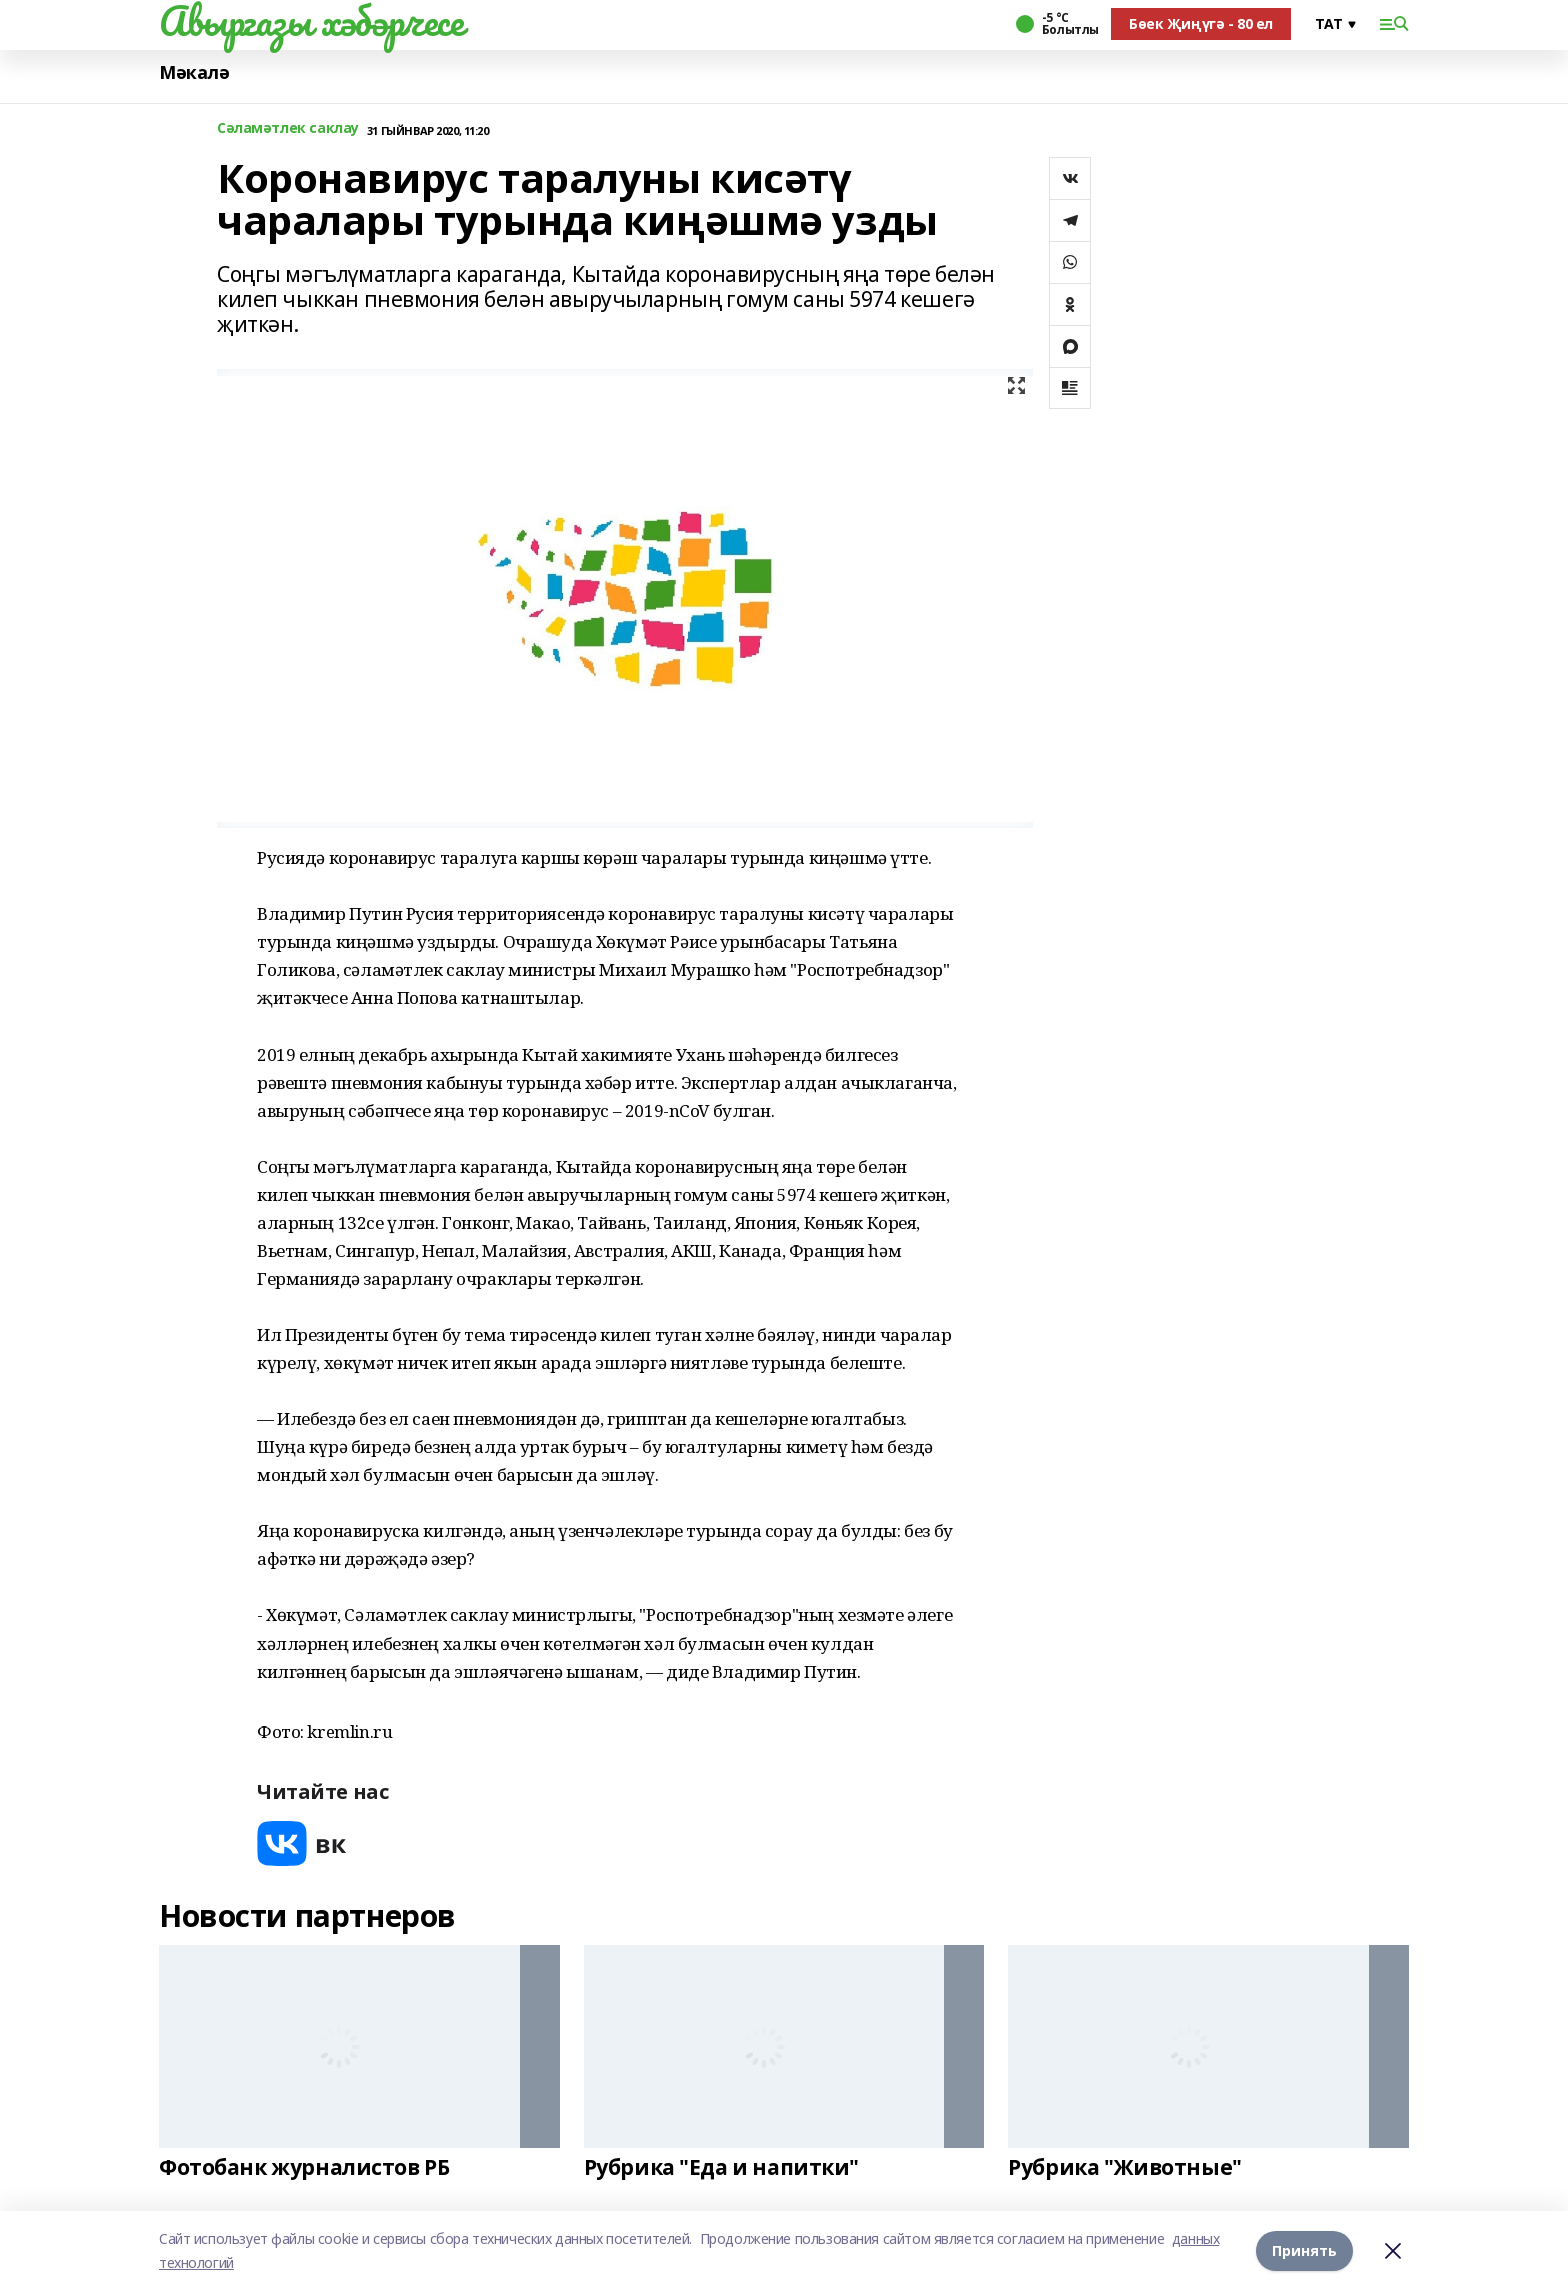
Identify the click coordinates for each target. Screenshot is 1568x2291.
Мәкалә (194, 72)
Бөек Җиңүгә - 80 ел (1201, 23)
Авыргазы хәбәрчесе (311, 21)
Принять (1304, 2250)
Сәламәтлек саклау (288, 128)
